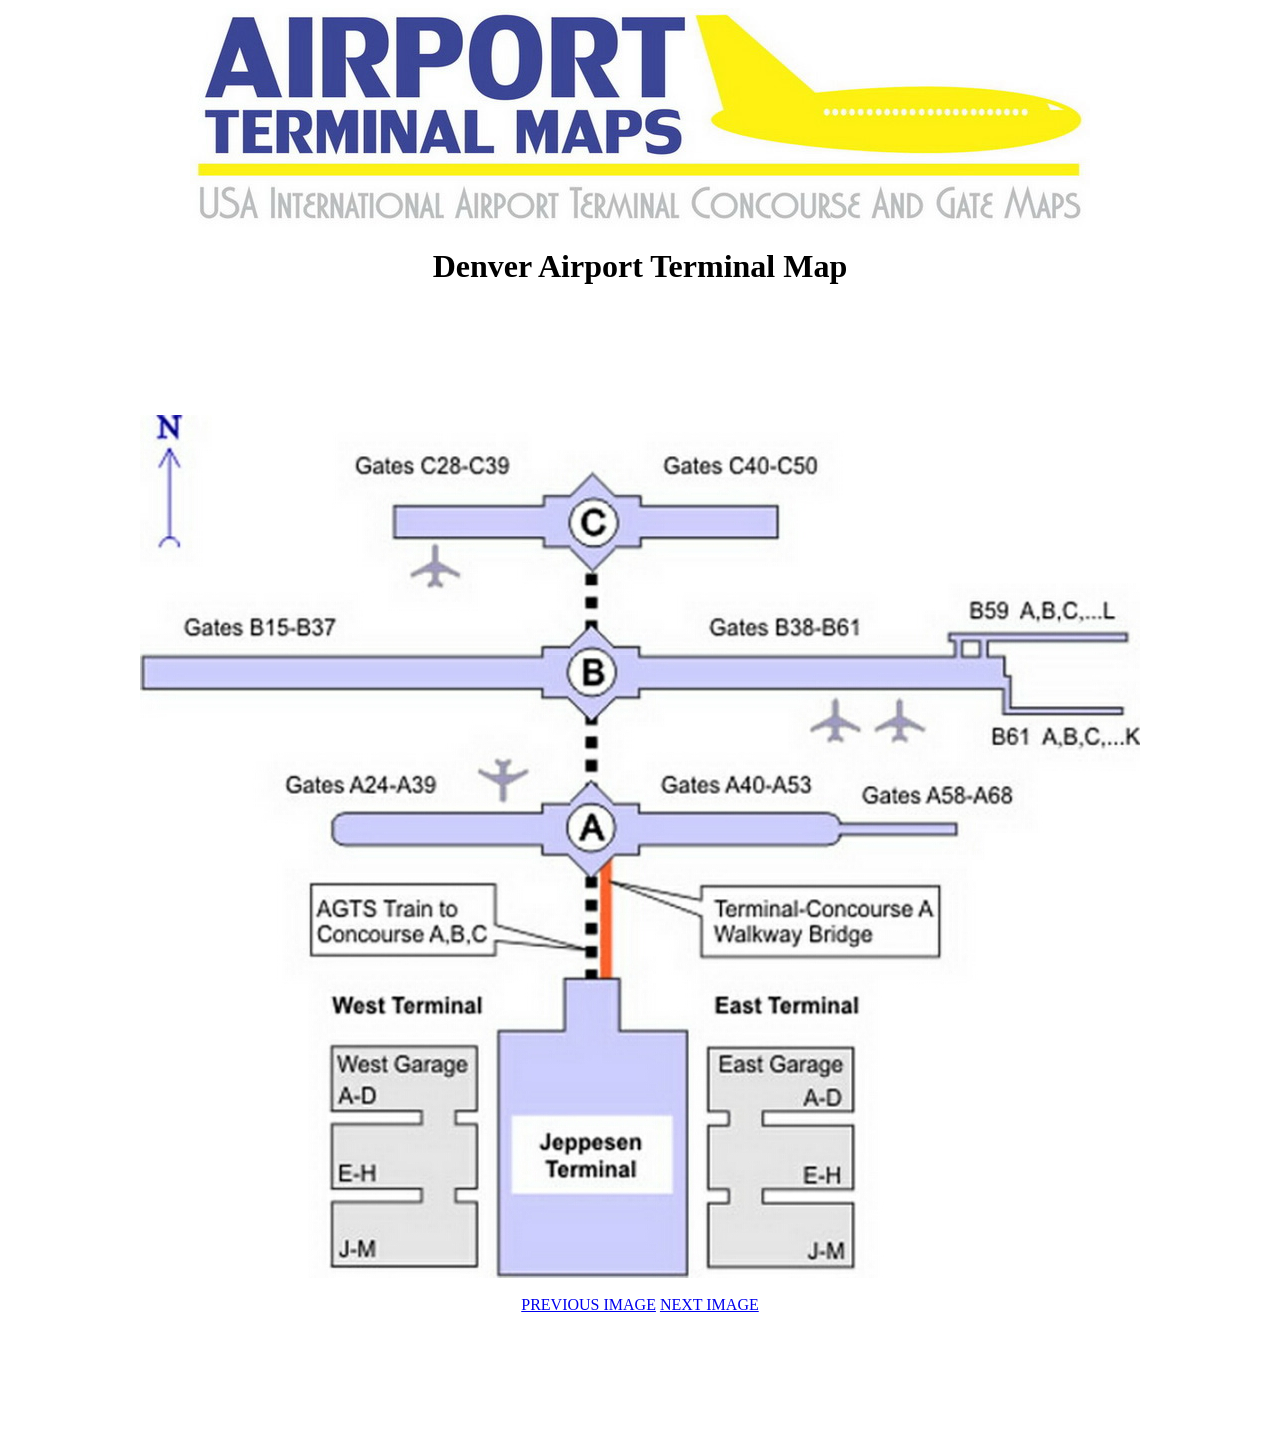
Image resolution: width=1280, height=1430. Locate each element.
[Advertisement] (640, 352)
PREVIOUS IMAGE (588, 1304)
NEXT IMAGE (709, 1304)
